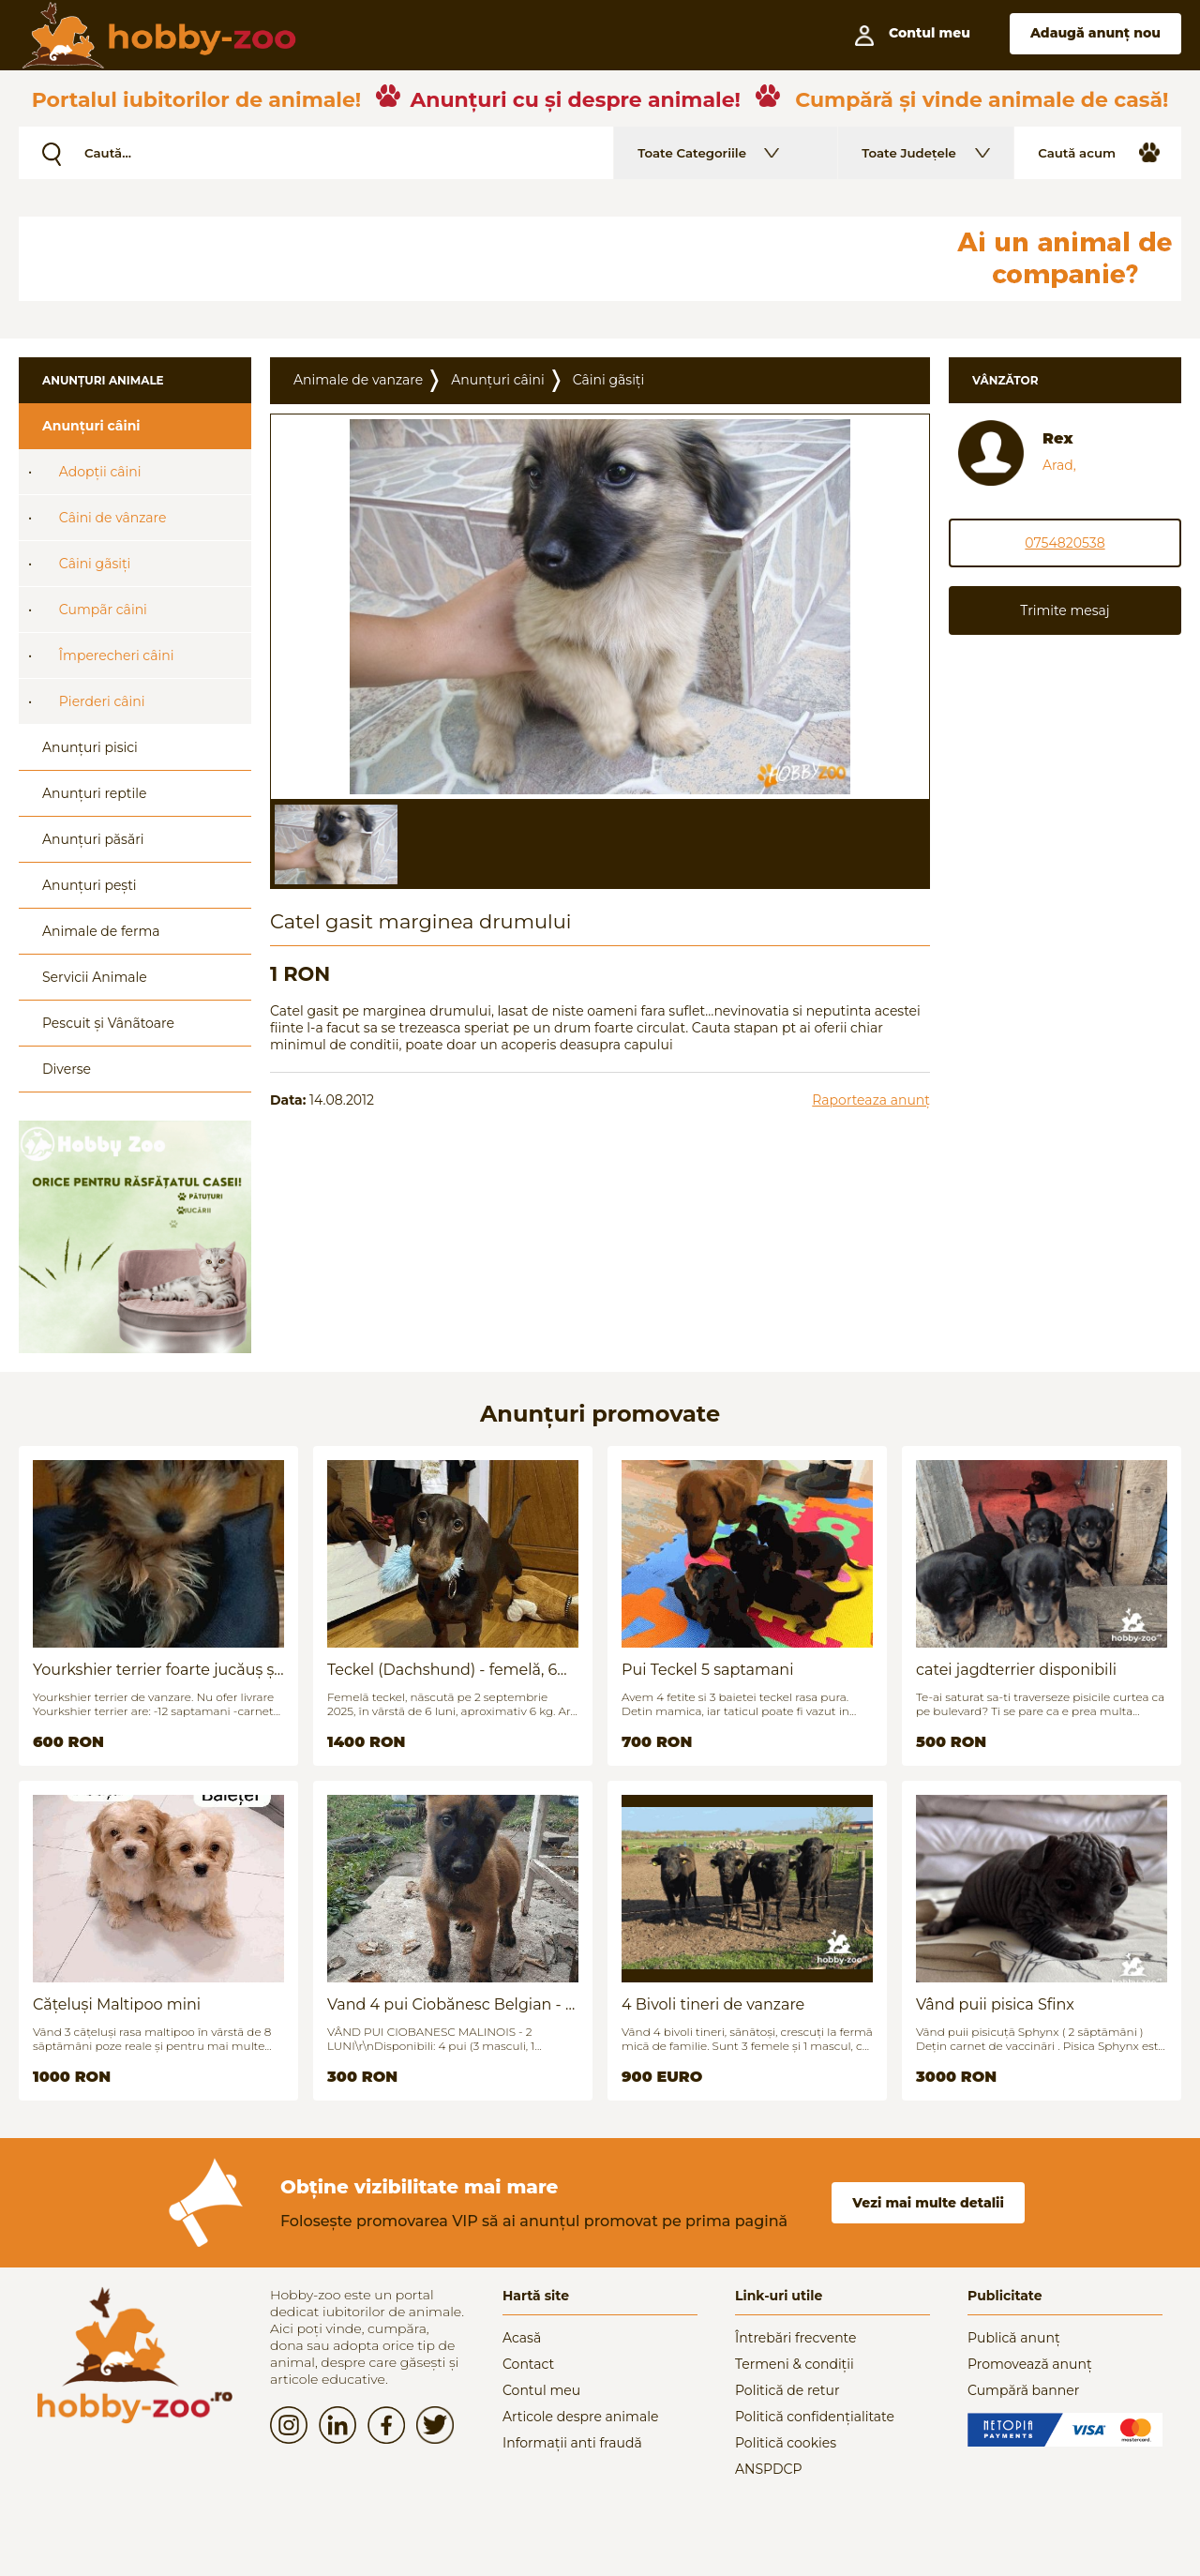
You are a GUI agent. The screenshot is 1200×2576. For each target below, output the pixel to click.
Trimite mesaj (1064, 610)
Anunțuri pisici (90, 747)
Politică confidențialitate (814, 2416)
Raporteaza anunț (871, 1100)
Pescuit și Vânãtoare (108, 1023)
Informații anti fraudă (572, 2442)
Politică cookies (785, 2442)
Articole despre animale (580, 2416)
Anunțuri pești (89, 885)
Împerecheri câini (116, 655)
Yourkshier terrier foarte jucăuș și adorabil (155, 1670)
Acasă (521, 2337)
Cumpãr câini (103, 609)
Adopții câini (100, 471)
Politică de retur (787, 2390)
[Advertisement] (473, 259)
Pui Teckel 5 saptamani (707, 1670)
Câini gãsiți (95, 563)
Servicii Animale (94, 977)
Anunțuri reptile (94, 793)
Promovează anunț (1030, 2364)
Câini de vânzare (113, 517)
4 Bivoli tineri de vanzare (713, 2004)
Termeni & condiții (794, 2364)
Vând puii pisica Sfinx (995, 2004)
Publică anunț (1014, 2337)
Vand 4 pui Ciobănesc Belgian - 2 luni (450, 2004)
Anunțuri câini (91, 425)
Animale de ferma (101, 931)
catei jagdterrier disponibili (1016, 1670)
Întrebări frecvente (796, 2337)
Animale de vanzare (358, 379)
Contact (528, 2364)
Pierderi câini (102, 701)
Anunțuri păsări (92, 839)
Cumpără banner (1023, 2390)
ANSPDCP (768, 2469)
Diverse (66, 1069)
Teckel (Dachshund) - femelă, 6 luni (442, 1670)
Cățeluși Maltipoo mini (117, 2004)
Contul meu (541, 2390)
